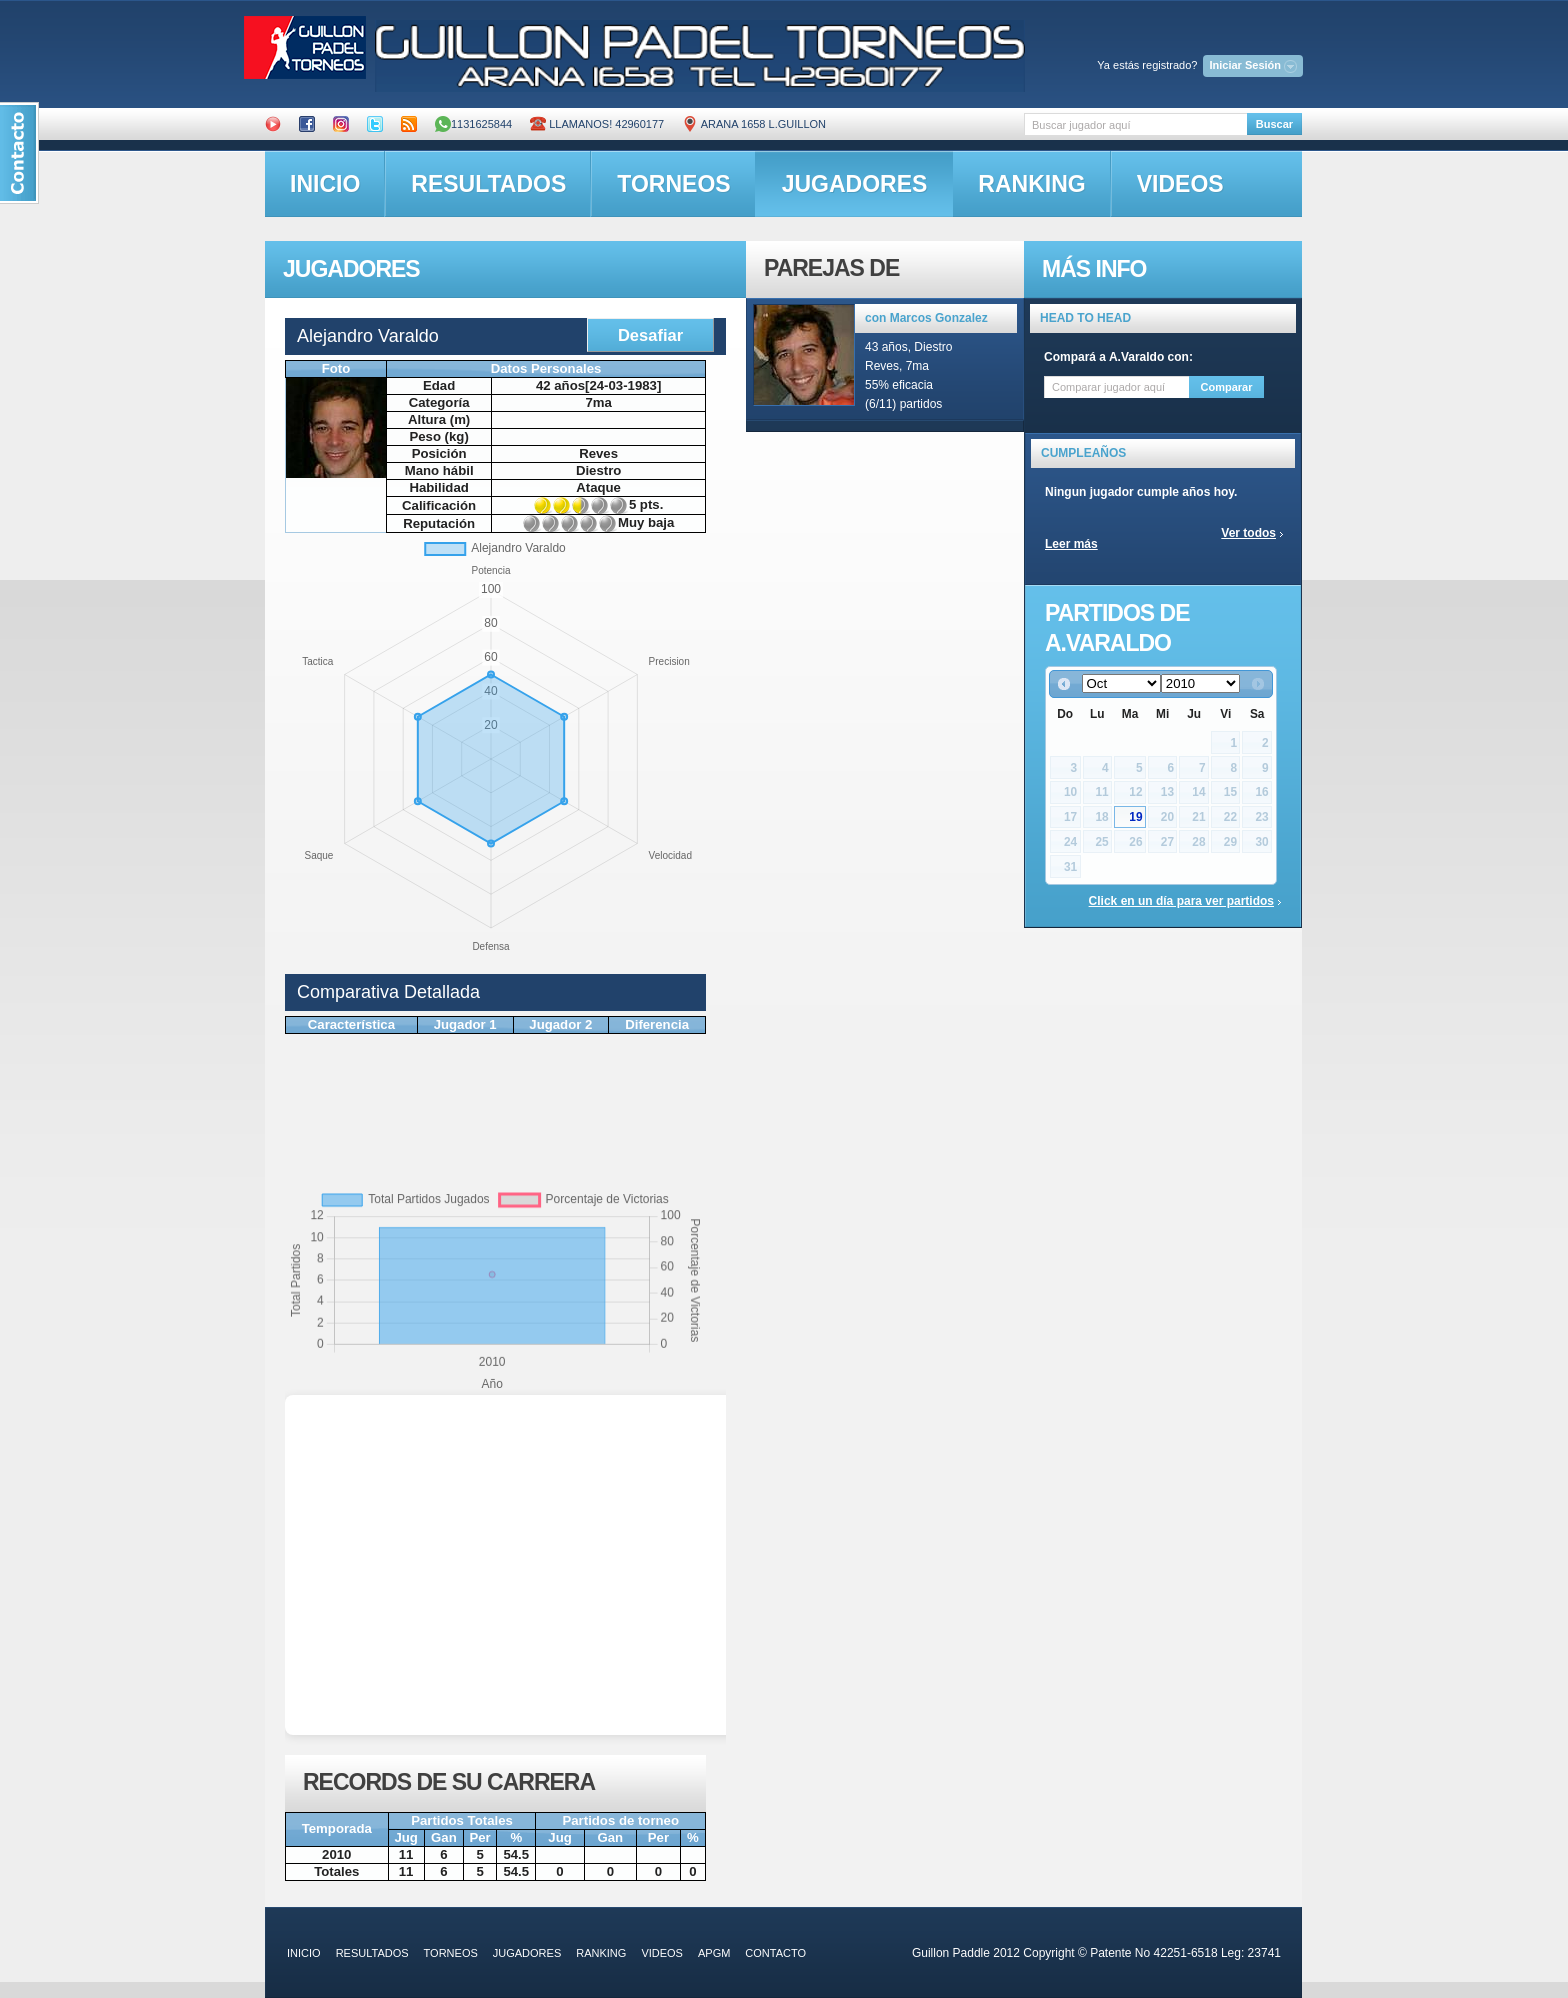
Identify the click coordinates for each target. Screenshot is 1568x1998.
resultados (488, 184)
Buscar (1274, 124)
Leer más (1071, 544)
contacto (775, 1953)
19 (1135, 817)
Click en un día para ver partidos (1181, 901)
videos (1180, 184)
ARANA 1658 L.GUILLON (754, 124)
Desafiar (650, 335)
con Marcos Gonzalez (926, 318)
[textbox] (1135, 124)
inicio (325, 184)
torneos (673, 184)
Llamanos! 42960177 (597, 124)
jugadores (855, 184)
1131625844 (473, 124)
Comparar (1227, 387)
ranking (1031, 184)
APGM (714, 1953)
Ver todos (1248, 533)
